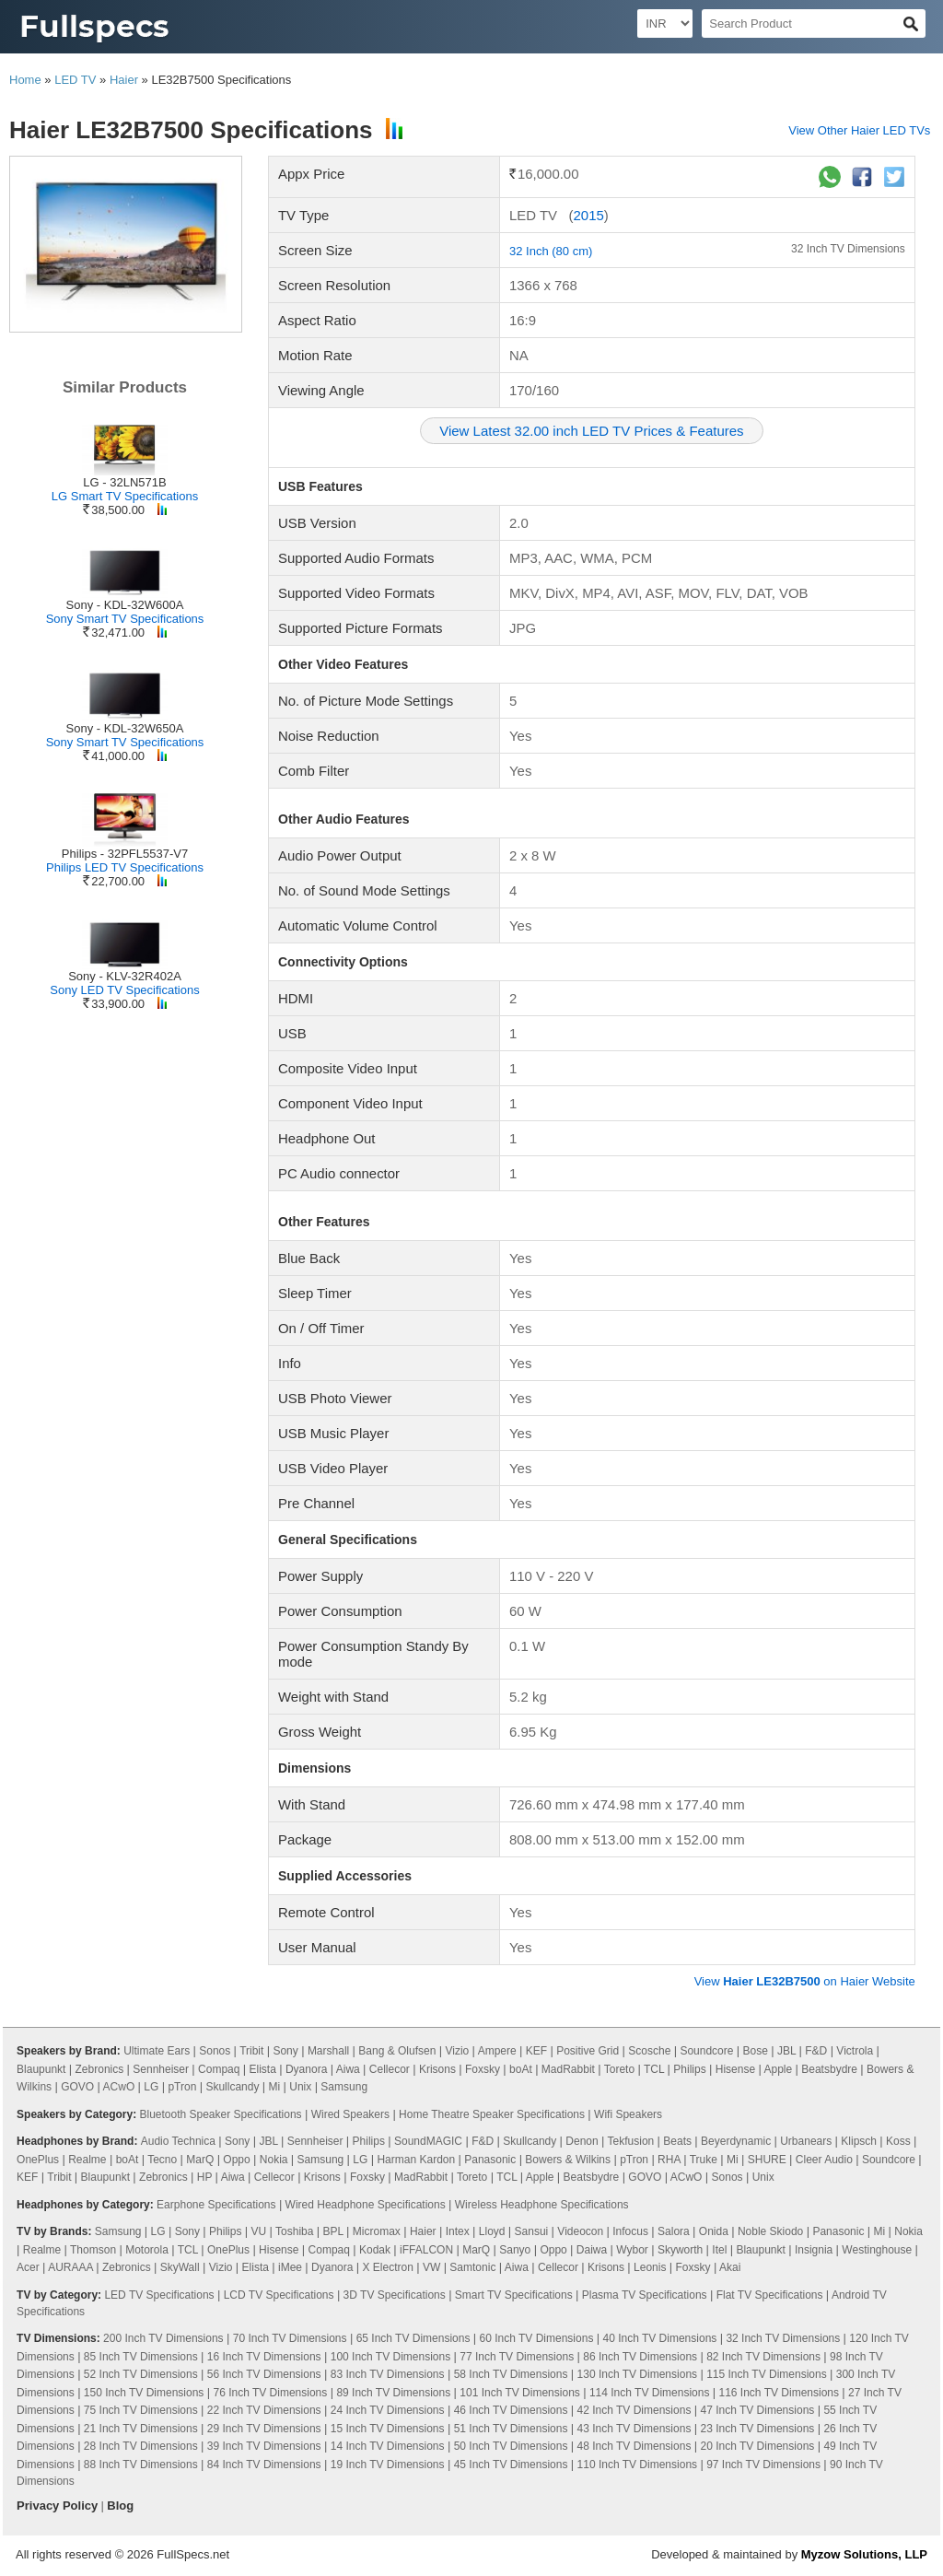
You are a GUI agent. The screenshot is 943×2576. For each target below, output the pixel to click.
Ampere (497, 2050)
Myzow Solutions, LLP (864, 2554)
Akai (729, 2267)
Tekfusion (631, 2141)
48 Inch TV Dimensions (634, 2446)
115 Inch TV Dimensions (766, 2374)
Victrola (854, 2050)
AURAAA (70, 2267)
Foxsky (482, 2069)
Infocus (630, 2231)
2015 (588, 215)
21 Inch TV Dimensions (141, 2428)
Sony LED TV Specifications (124, 990)
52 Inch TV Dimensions (141, 2374)
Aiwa (348, 2069)
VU (259, 2231)
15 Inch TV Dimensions (388, 2428)
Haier (124, 80)
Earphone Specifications (216, 2204)
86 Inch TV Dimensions (640, 2356)
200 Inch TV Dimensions (163, 2338)
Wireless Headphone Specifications (542, 2204)
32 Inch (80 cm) (550, 251)
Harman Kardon (416, 2159)
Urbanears (806, 2141)
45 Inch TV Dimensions (511, 2464)
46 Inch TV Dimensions (511, 2410)
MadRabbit (568, 2069)
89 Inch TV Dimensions (393, 2392)
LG (151, 2086)
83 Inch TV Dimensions (388, 2374)
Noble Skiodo (770, 2231)
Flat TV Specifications (769, 2295)
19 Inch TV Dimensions (388, 2464)
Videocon (580, 2231)
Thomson (93, 2249)
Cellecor (389, 2069)
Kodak (374, 2249)
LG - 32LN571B (124, 482)
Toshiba (294, 2231)
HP (204, 2177)
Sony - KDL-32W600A (125, 605)
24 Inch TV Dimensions (388, 2410)
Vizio (457, 2050)
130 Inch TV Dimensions (637, 2374)
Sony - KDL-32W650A (125, 728)
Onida (713, 2231)
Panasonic (490, 2159)
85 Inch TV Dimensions (141, 2356)
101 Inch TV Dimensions (520, 2392)
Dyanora (306, 2069)
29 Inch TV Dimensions (264, 2428)
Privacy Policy (57, 2505)
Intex (458, 2231)
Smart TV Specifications (514, 2295)
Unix (300, 2086)
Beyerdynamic (736, 2141)
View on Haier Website (804, 1981)
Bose (755, 2050)
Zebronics (100, 2069)
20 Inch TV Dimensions (757, 2446)
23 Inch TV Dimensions (757, 2428)
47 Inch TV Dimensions (757, 2410)
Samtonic (472, 2267)
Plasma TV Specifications (644, 2295)
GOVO (77, 2086)
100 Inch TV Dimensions (391, 2356)
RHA (669, 2159)
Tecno (162, 2159)
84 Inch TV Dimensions (264, 2464)
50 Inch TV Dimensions (511, 2446)
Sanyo (514, 2249)
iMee (290, 2267)
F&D (816, 2050)
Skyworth (680, 2249)
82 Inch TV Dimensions (763, 2356)
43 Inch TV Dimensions (634, 2428)
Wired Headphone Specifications (365, 2204)
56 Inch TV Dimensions (264, 2374)
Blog (120, 2505)
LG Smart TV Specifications (125, 496)
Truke (703, 2159)
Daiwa (591, 2249)
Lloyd (492, 2231)
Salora (674, 2231)
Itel (719, 2249)
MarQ (200, 2159)
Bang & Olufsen (397, 2050)
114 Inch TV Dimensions (649, 2392)
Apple (777, 2069)
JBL (786, 2050)
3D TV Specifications (394, 2295)
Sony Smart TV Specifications (125, 619)
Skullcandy (232, 2086)
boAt (520, 2069)
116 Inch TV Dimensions (778, 2392)
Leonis (650, 2267)
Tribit (251, 2050)
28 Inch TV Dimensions (141, 2446)
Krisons (437, 2069)
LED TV (75, 80)
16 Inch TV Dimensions (264, 2356)
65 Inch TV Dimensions (413, 2338)
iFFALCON (426, 2249)
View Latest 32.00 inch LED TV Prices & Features (591, 431)
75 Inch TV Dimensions (141, 2410)
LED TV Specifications (159, 2295)
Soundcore (706, 2050)
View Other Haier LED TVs (859, 130)
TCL (654, 2069)
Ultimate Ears (156, 2050)
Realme (87, 2159)
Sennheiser (161, 2069)
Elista (263, 2069)
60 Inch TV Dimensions (537, 2338)
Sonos (214, 2050)
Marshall (328, 2050)
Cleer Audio (824, 2159)
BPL (333, 2231)
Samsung (343, 2086)
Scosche (649, 2050)
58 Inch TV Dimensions (511, 2374)
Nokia (274, 2159)
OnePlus (38, 2159)
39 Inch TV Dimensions (264, 2446)
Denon (581, 2141)
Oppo (236, 2159)
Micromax (377, 2231)
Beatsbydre (829, 2069)
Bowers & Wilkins (568, 2159)
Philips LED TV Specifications (125, 867)
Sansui (532, 2231)
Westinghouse (877, 2249)
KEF (536, 2050)
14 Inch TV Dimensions (388, 2446)
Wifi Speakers (628, 2114)
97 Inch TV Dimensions (763, 2464)
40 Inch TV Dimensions (659, 2338)
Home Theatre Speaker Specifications (492, 2114)
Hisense (735, 2069)
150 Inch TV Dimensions (144, 2392)
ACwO (119, 2086)
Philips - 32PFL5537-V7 (125, 854)
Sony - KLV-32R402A (124, 976)
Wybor (632, 2249)
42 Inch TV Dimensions (634, 2410)
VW (431, 2267)
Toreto (619, 2069)
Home (25, 80)
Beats (677, 2141)
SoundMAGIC (428, 2141)
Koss (898, 2141)
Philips (689, 2069)
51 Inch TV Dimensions (511, 2428)
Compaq (218, 2069)
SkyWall (180, 2267)
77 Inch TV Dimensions (517, 2356)
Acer (28, 2267)
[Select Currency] (665, 23)
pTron (182, 2086)
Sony (285, 2050)
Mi (275, 2086)
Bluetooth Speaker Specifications (220, 2114)
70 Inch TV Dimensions (290, 2338)
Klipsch (859, 2141)
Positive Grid (587, 2050)
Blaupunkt (41, 2069)
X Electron (388, 2267)
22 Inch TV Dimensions (264, 2410)
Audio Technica (178, 2141)
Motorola (147, 2249)
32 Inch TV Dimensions (848, 248)
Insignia (813, 2249)
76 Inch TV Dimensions (270, 2392)
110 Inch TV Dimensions (637, 2464)
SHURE (767, 2159)
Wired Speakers (350, 2114)
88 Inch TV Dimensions (141, 2464)
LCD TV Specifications (279, 2295)
